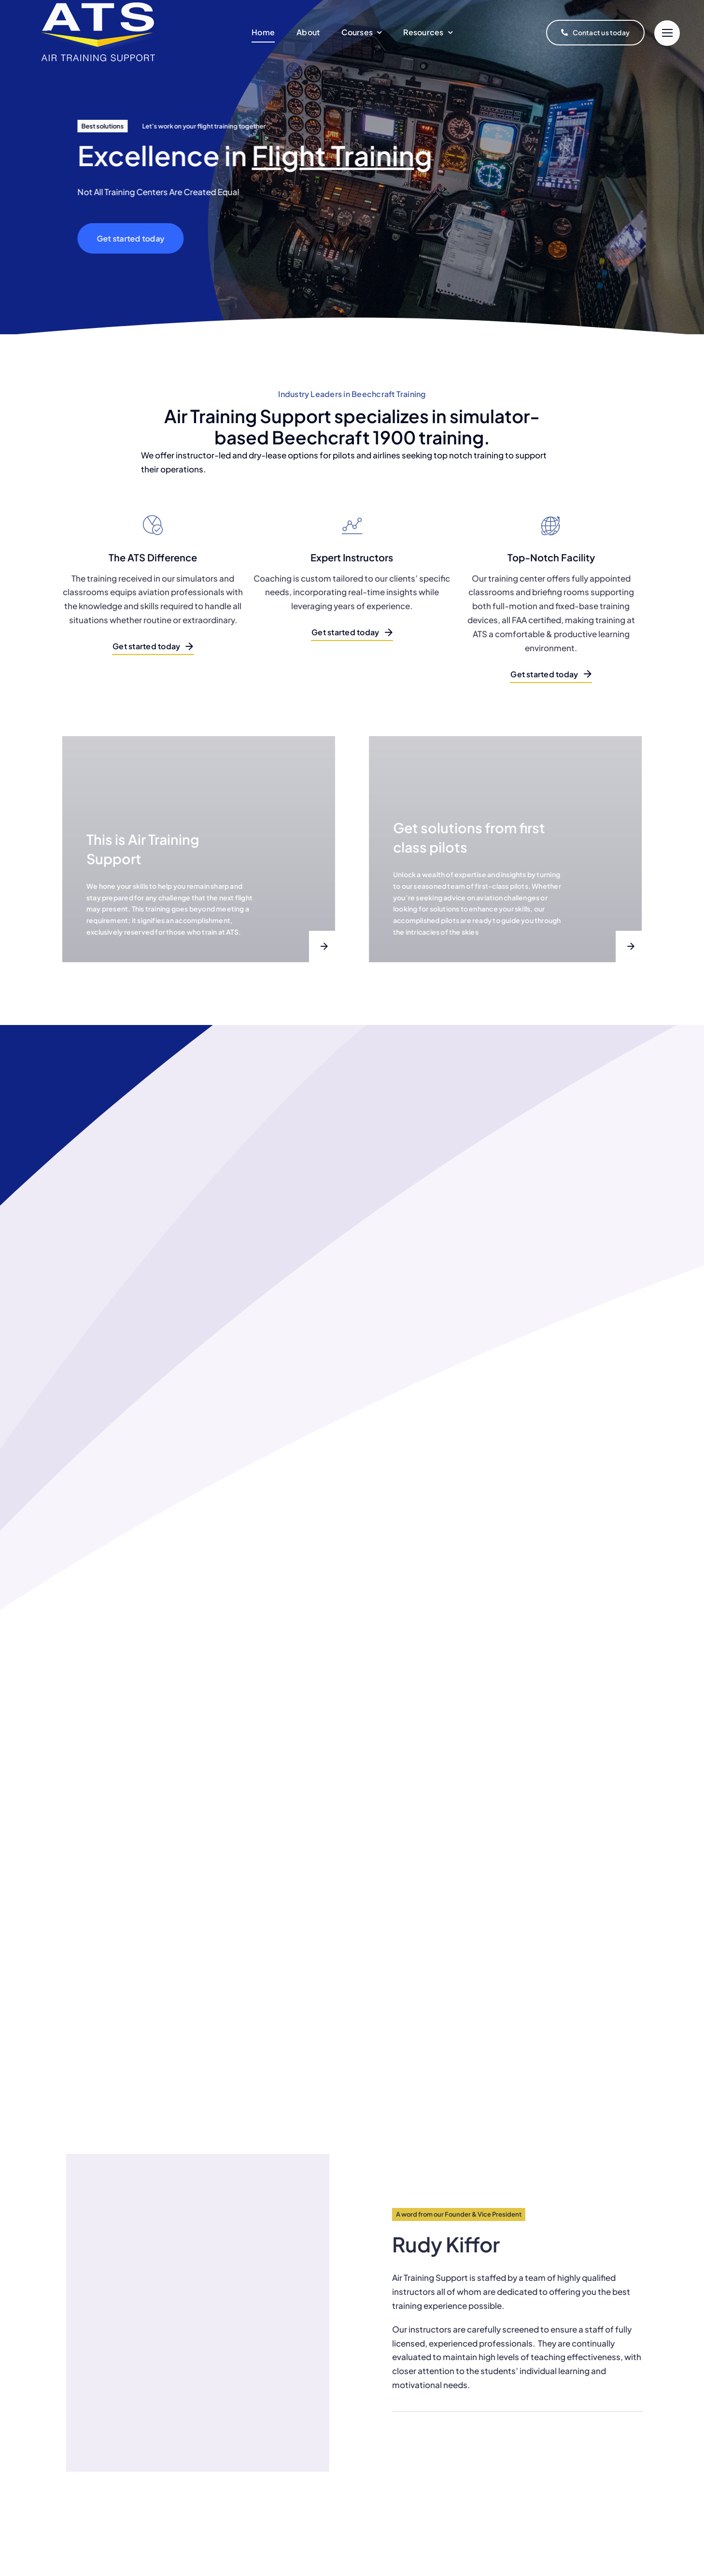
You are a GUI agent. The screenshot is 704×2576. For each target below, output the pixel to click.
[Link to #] (667, 33)
